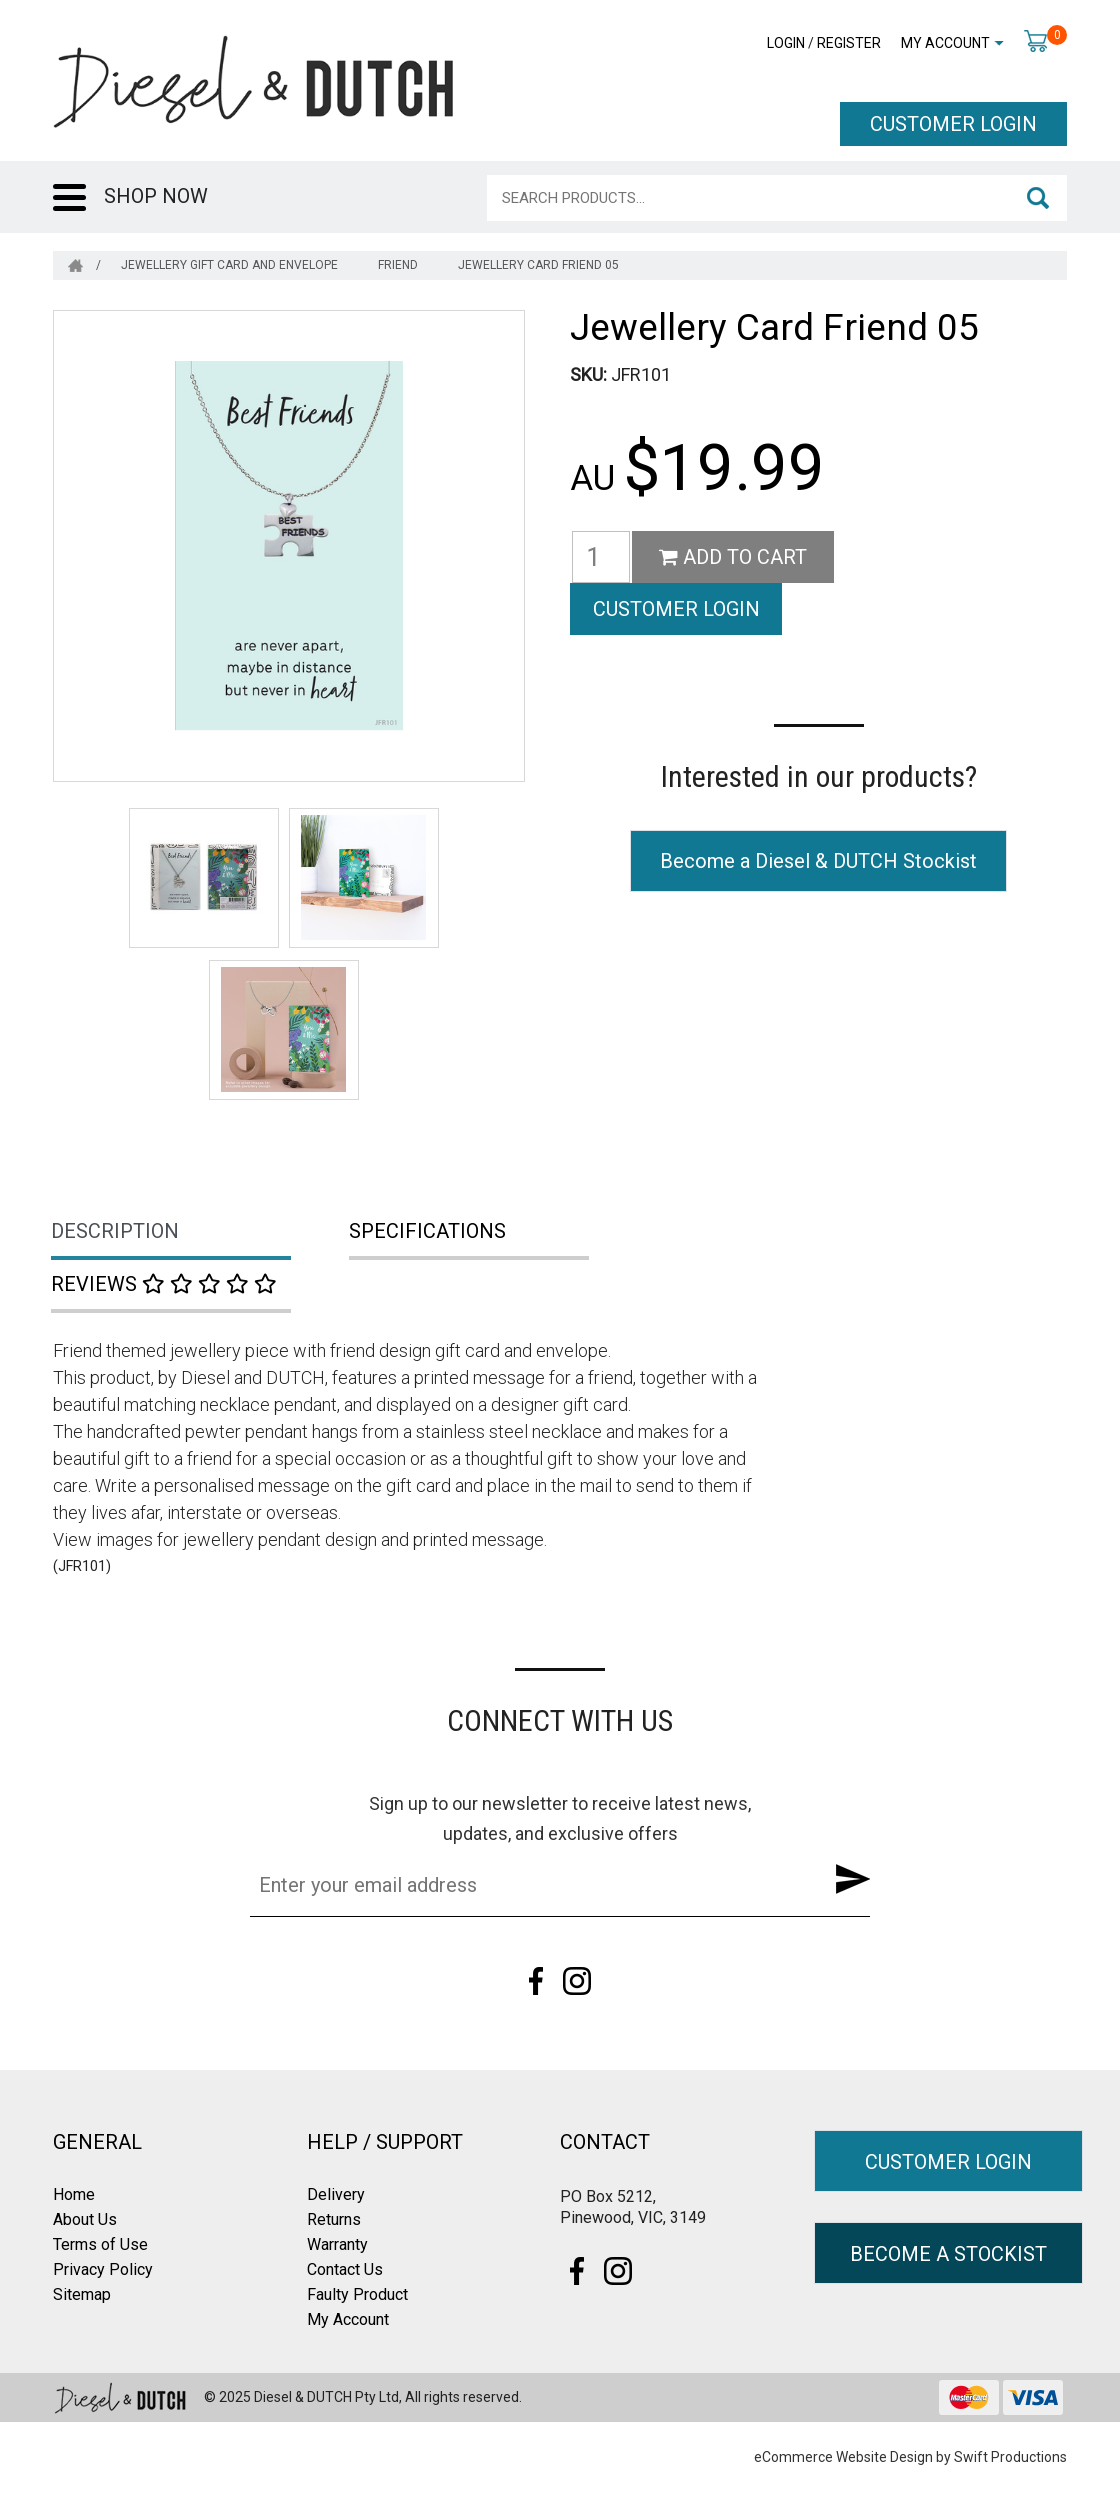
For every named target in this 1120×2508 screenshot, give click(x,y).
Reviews (164, 1284)
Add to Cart (732, 557)
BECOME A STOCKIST (948, 2254)
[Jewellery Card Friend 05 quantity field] (601, 557)
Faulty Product (357, 2294)
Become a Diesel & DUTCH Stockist (818, 808)
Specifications (427, 1231)
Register (849, 43)
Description (115, 1231)
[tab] (202, 1233)
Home (74, 2194)
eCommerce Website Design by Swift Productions (910, 2457)
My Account (945, 43)
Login (786, 43)
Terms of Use (100, 2244)
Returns (334, 2219)
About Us (85, 2219)
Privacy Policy (103, 2269)
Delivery (336, 2194)
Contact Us (345, 2269)
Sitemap (82, 2294)
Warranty (337, 2244)
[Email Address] (529, 1885)
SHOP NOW (156, 196)
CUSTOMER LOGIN (953, 124)
